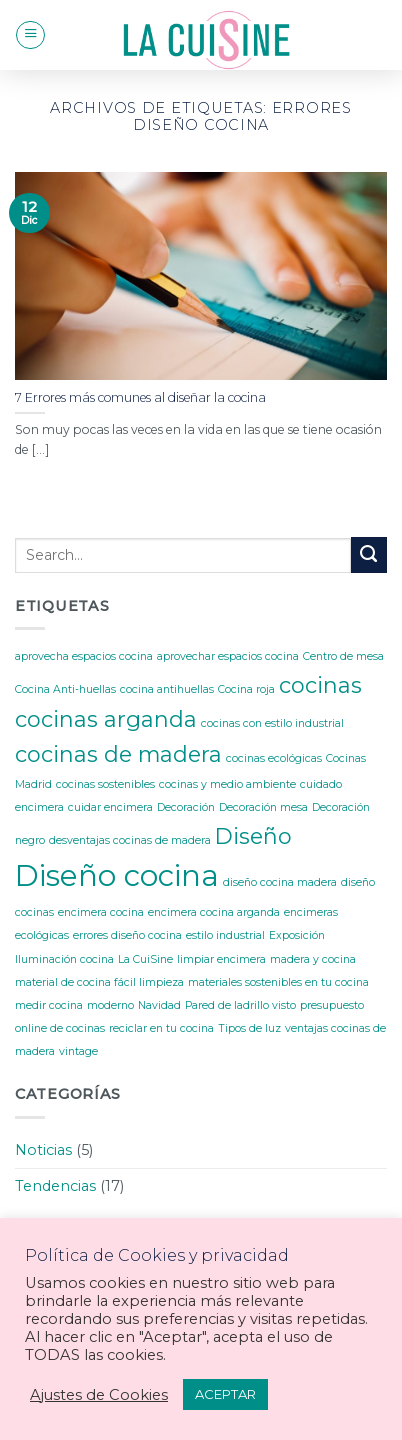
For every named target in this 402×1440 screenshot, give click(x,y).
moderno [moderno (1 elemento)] (110, 1005)
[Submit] (369, 555)
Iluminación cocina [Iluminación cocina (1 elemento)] (64, 959)
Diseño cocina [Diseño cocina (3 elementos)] (117, 875)
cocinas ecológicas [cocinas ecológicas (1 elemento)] (274, 758)
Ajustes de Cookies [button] (99, 1395)
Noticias (43, 1150)
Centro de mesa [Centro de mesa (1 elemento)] (343, 656)
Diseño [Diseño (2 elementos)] (253, 836)
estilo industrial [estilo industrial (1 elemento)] (225, 935)
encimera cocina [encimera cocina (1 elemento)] (101, 912)
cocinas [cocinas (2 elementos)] (320, 685)
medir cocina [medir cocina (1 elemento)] (49, 1005)
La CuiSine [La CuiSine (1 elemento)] (145, 959)
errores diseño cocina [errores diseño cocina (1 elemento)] (127, 935)
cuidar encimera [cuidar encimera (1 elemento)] (110, 807)
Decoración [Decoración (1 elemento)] (186, 807)
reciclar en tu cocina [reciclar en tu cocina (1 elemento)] (161, 1028)
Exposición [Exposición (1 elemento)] (297, 935)
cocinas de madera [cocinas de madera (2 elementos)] (118, 754)
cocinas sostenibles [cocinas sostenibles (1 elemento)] (105, 784)
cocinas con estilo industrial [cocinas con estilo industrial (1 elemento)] (272, 723)
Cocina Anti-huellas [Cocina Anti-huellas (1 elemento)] (65, 689)
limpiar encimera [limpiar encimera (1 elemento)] (221, 959)
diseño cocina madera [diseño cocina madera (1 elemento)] (280, 882)
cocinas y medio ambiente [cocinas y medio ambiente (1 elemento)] (227, 784)
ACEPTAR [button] (225, 1394)
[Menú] (30, 35)
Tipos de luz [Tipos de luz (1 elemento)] (249, 1028)
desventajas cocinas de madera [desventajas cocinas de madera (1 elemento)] (130, 840)
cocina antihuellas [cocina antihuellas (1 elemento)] (167, 689)
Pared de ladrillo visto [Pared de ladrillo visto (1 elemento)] (240, 1005)
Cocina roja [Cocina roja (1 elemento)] (246, 689)
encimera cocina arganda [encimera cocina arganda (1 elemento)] (214, 912)
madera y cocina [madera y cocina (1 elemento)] (313, 959)
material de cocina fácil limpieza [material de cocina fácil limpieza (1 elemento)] (99, 982)
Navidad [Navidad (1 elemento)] (159, 1005)
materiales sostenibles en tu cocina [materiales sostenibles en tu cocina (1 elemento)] (278, 982)
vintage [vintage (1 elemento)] (78, 1051)
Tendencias (55, 1186)
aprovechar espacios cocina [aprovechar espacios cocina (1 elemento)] (228, 656)
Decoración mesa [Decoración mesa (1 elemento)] (263, 807)
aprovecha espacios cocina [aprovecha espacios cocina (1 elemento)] (84, 656)
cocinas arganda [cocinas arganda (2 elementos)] (106, 719)
